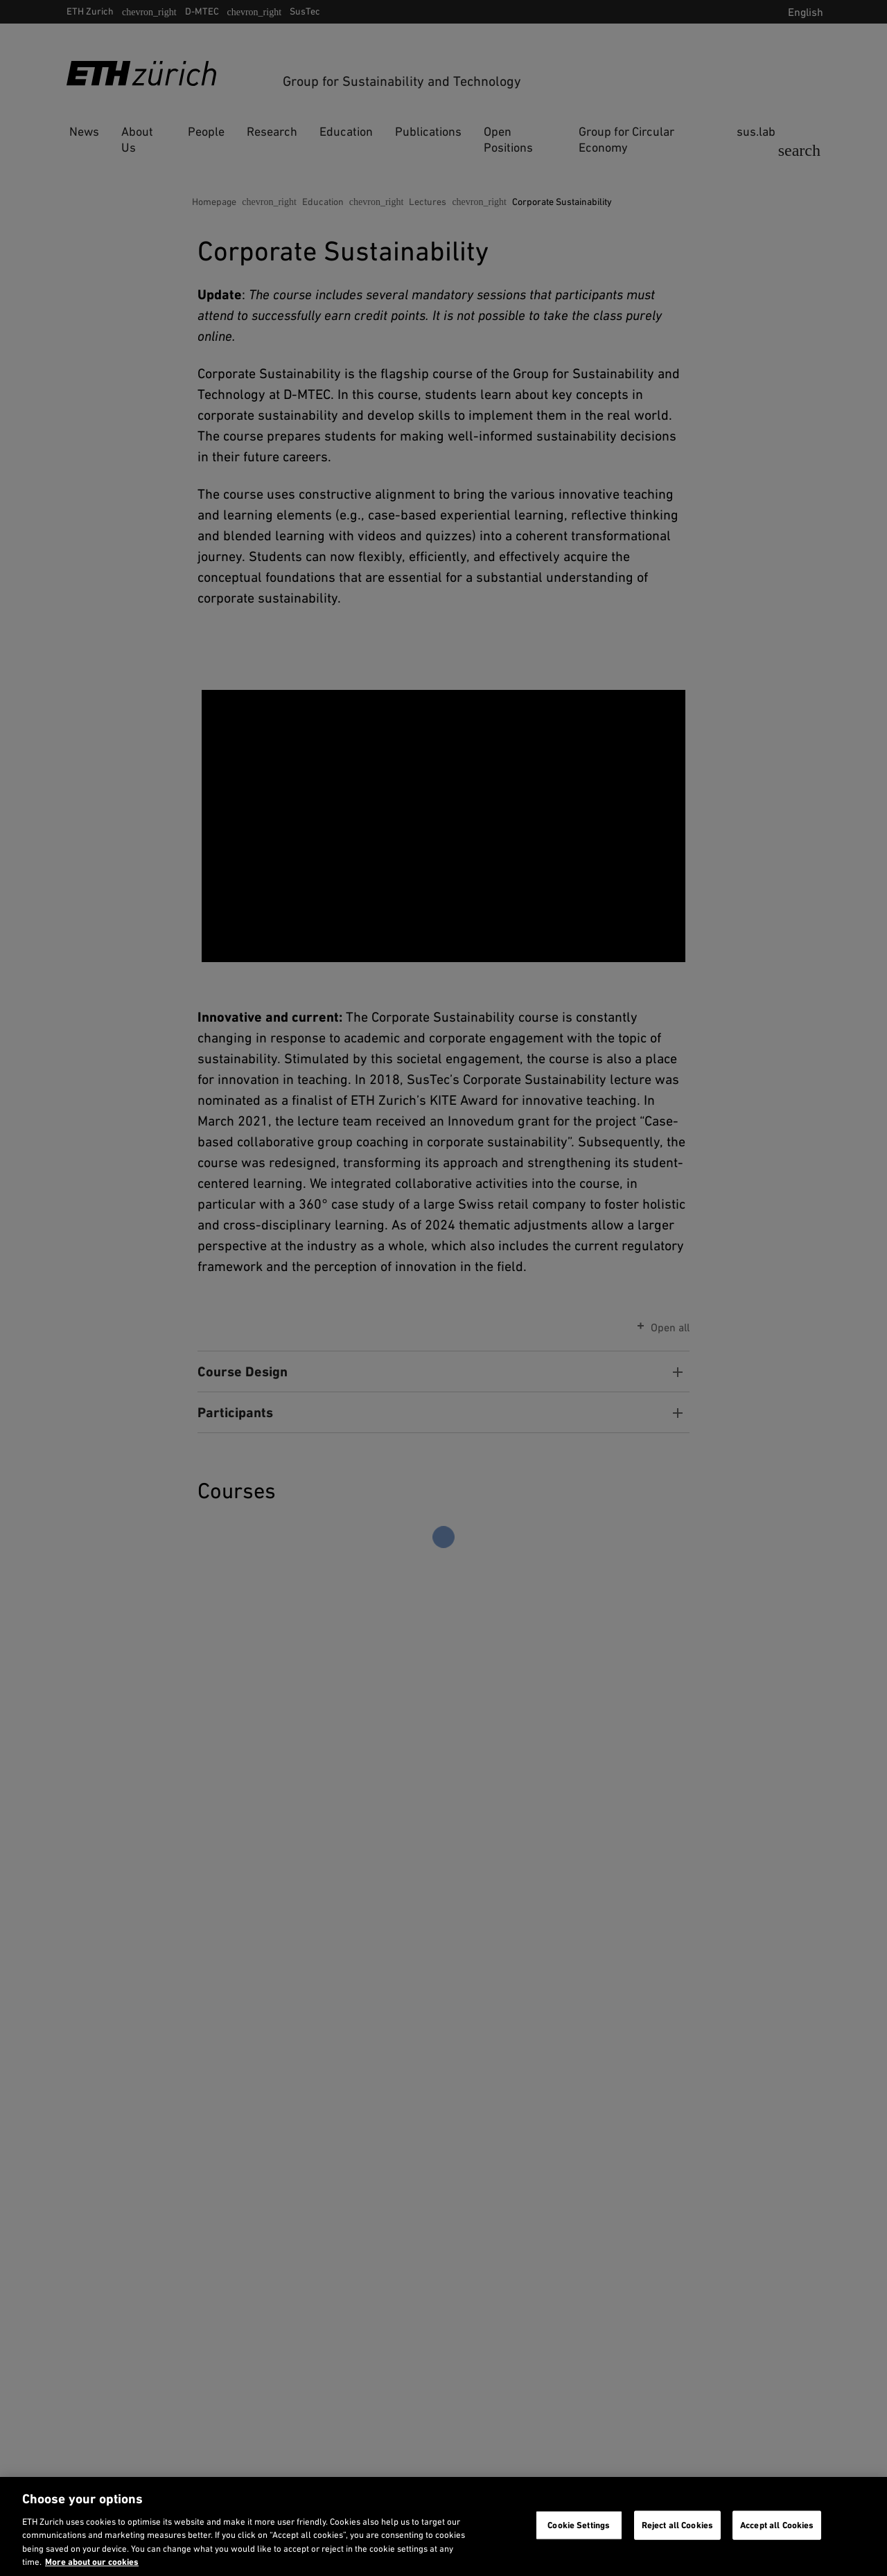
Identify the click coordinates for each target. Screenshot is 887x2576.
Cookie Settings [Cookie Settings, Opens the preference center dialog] (578, 2525)
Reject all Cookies (677, 2525)
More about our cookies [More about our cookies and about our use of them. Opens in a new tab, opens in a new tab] (92, 2562)
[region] (443, 2526)
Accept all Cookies (777, 2525)
